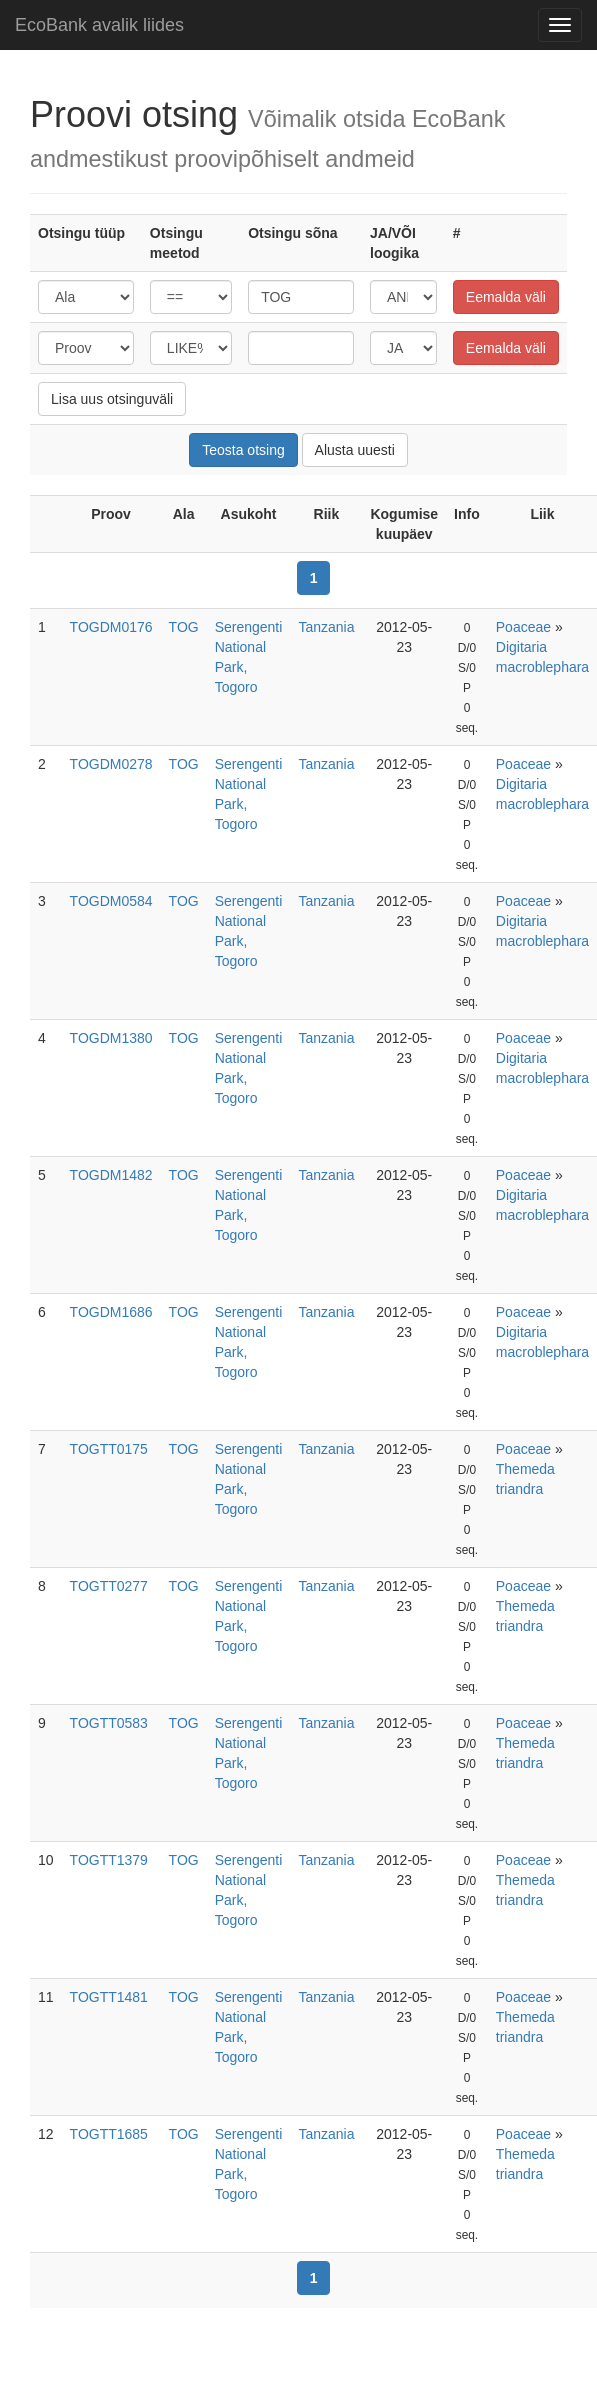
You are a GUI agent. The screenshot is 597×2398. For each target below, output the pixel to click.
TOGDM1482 (111, 1175)
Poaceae (523, 627)
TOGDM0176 (111, 627)
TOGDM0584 (111, 901)
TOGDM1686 (111, 1312)
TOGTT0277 (109, 1586)
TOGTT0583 (109, 1723)
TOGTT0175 (109, 1449)
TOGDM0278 (111, 764)
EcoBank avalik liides (99, 25)
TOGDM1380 (111, 1038)
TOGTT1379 (109, 1860)
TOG (184, 627)
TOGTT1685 (109, 2134)
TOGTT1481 (109, 1997)
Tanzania (326, 627)
